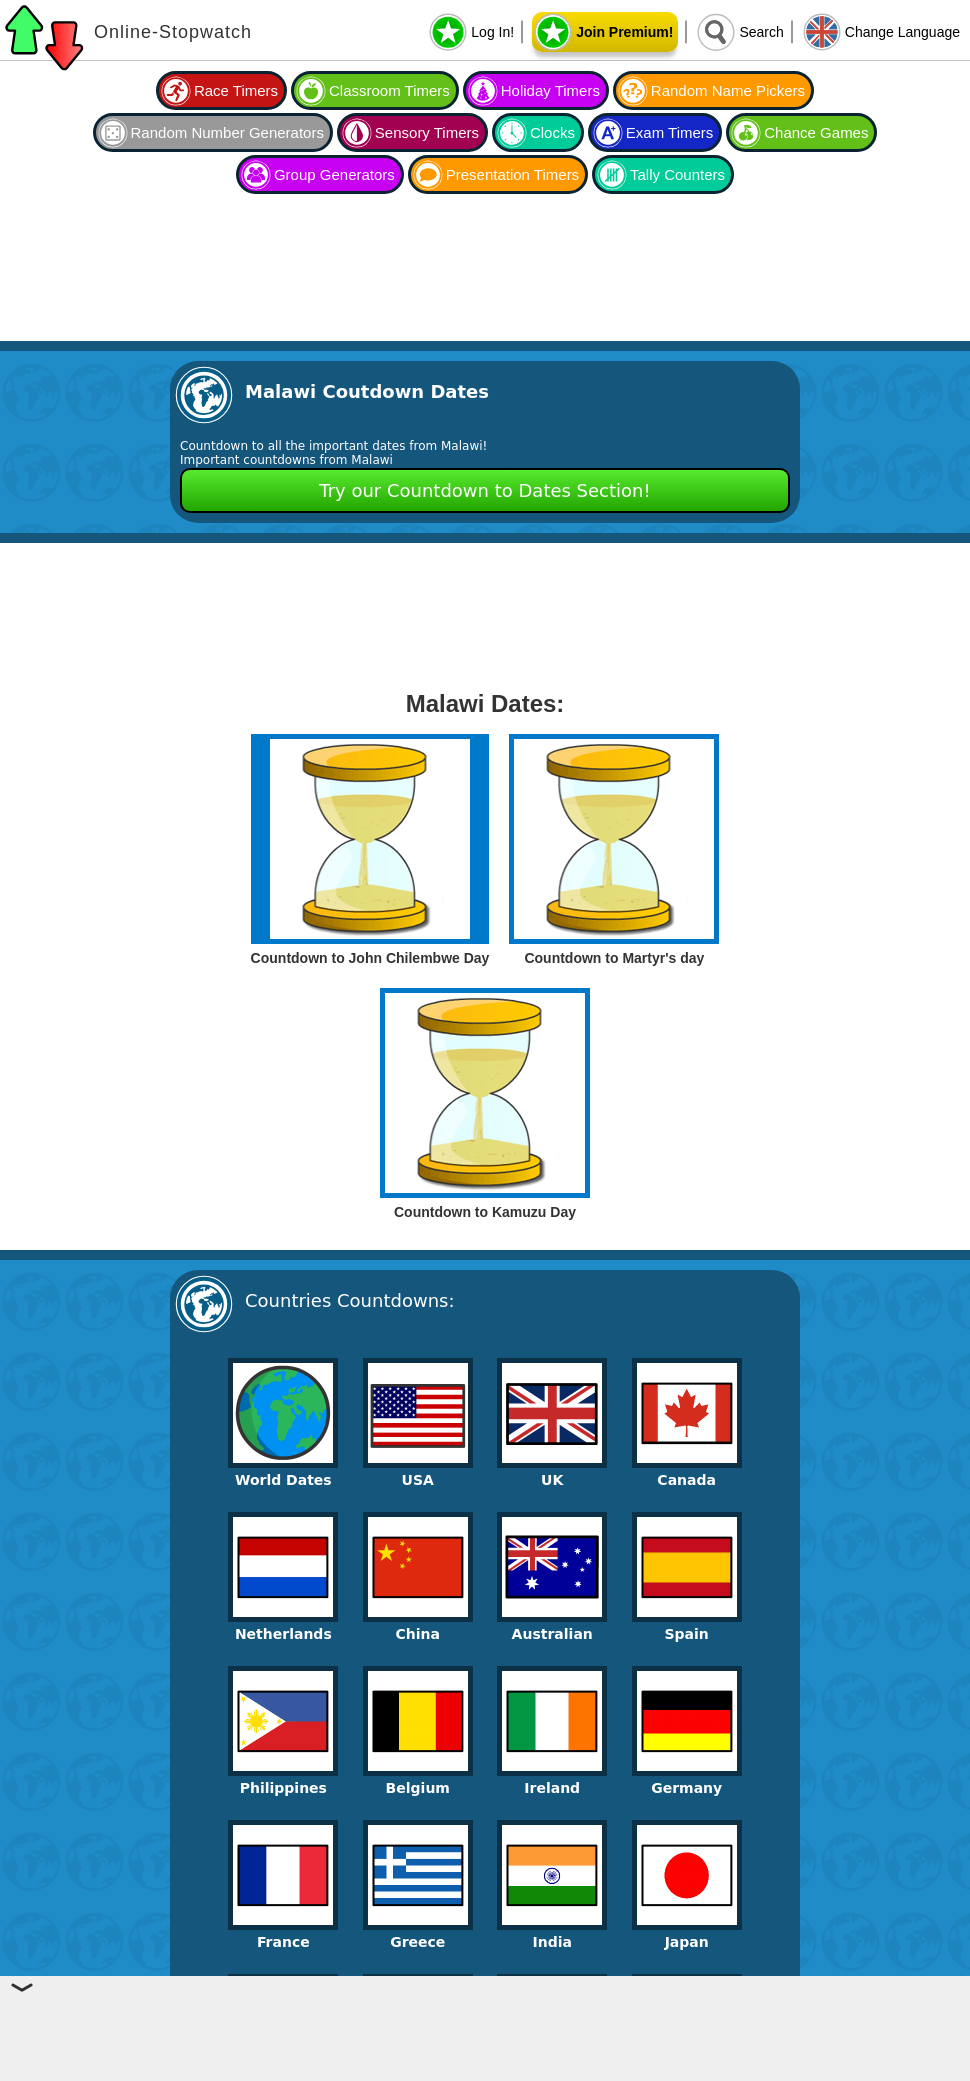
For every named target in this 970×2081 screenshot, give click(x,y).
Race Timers (236, 90)
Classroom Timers (389, 90)
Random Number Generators (227, 132)
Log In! (492, 32)
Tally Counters (677, 174)
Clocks (552, 132)
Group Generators (334, 174)
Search (761, 32)
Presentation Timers (512, 174)
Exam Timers (670, 132)
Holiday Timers (550, 90)
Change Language (902, 32)
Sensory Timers (427, 132)
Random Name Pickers (728, 90)
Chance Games (816, 132)
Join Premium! (624, 32)
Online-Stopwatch (173, 32)
